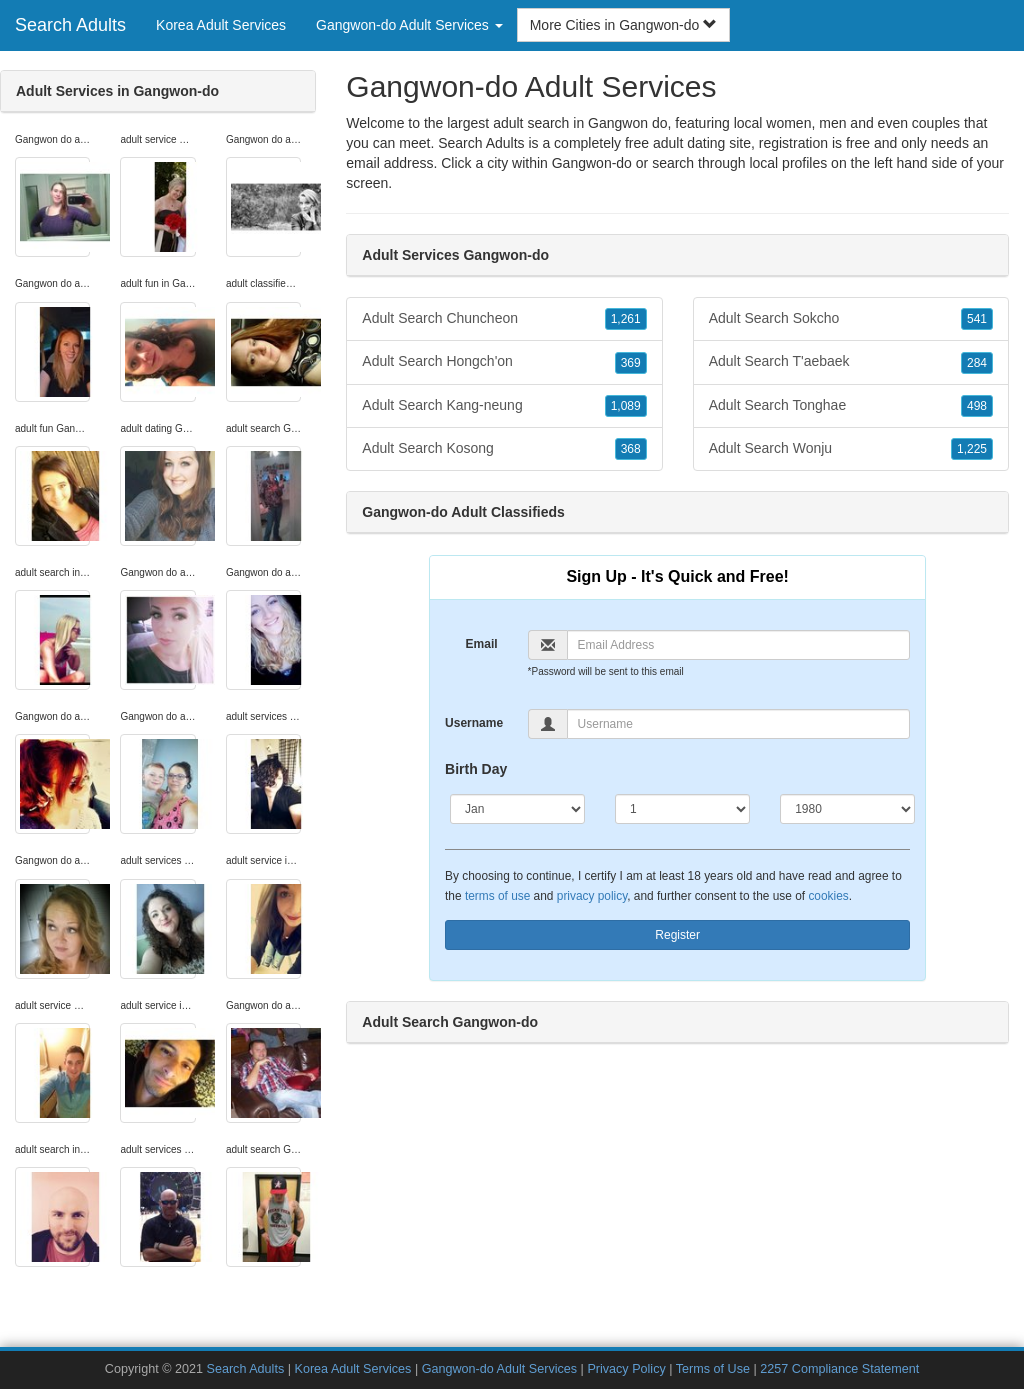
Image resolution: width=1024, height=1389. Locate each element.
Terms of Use (713, 1369)
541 (977, 319)
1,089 (626, 406)
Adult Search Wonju (851, 449)
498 (977, 406)
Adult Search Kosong (504, 449)
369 (631, 363)
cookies (828, 896)
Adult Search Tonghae (851, 406)
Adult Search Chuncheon (504, 319)
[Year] (847, 809)
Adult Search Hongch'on (504, 362)
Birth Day (476, 769)
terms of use (497, 896)
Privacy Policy (626, 1369)
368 (631, 449)
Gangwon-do (592, 163)
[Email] (739, 645)
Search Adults (70, 25)
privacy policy (592, 896)
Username (474, 723)
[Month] (517, 809)
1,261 (626, 319)
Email (482, 644)
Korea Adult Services (221, 25)
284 (977, 363)
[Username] (739, 724)
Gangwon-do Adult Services (499, 1369)
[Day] (682, 809)
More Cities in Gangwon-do (624, 25)
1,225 (972, 449)
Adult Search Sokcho (851, 319)
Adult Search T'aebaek (851, 362)
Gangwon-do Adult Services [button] (409, 25)
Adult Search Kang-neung (504, 406)
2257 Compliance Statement (839, 1369)
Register (677, 935)
